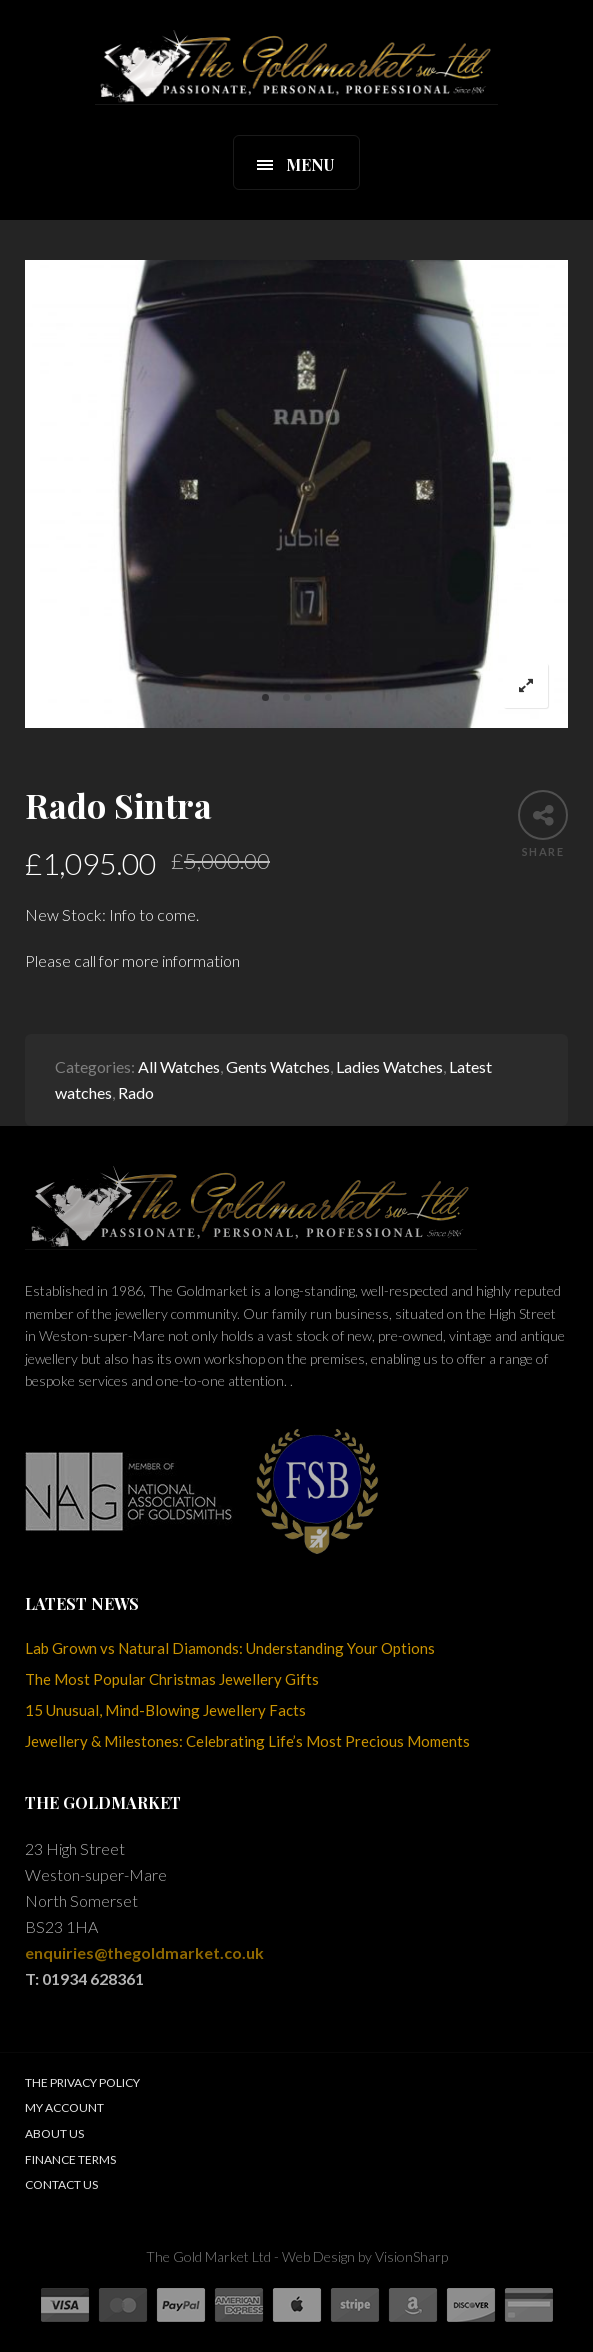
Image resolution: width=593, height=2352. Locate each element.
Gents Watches (278, 1066)
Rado (136, 1092)
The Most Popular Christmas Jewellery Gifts (172, 1679)
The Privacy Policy (82, 2082)
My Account (64, 2107)
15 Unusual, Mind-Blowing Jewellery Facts (165, 1710)
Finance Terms (70, 2159)
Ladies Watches (389, 1066)
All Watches (179, 1066)
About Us (54, 2133)
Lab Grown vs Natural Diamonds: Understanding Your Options (230, 1648)
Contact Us (61, 2184)
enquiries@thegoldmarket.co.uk (144, 1952)
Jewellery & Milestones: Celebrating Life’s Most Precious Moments (247, 1741)
